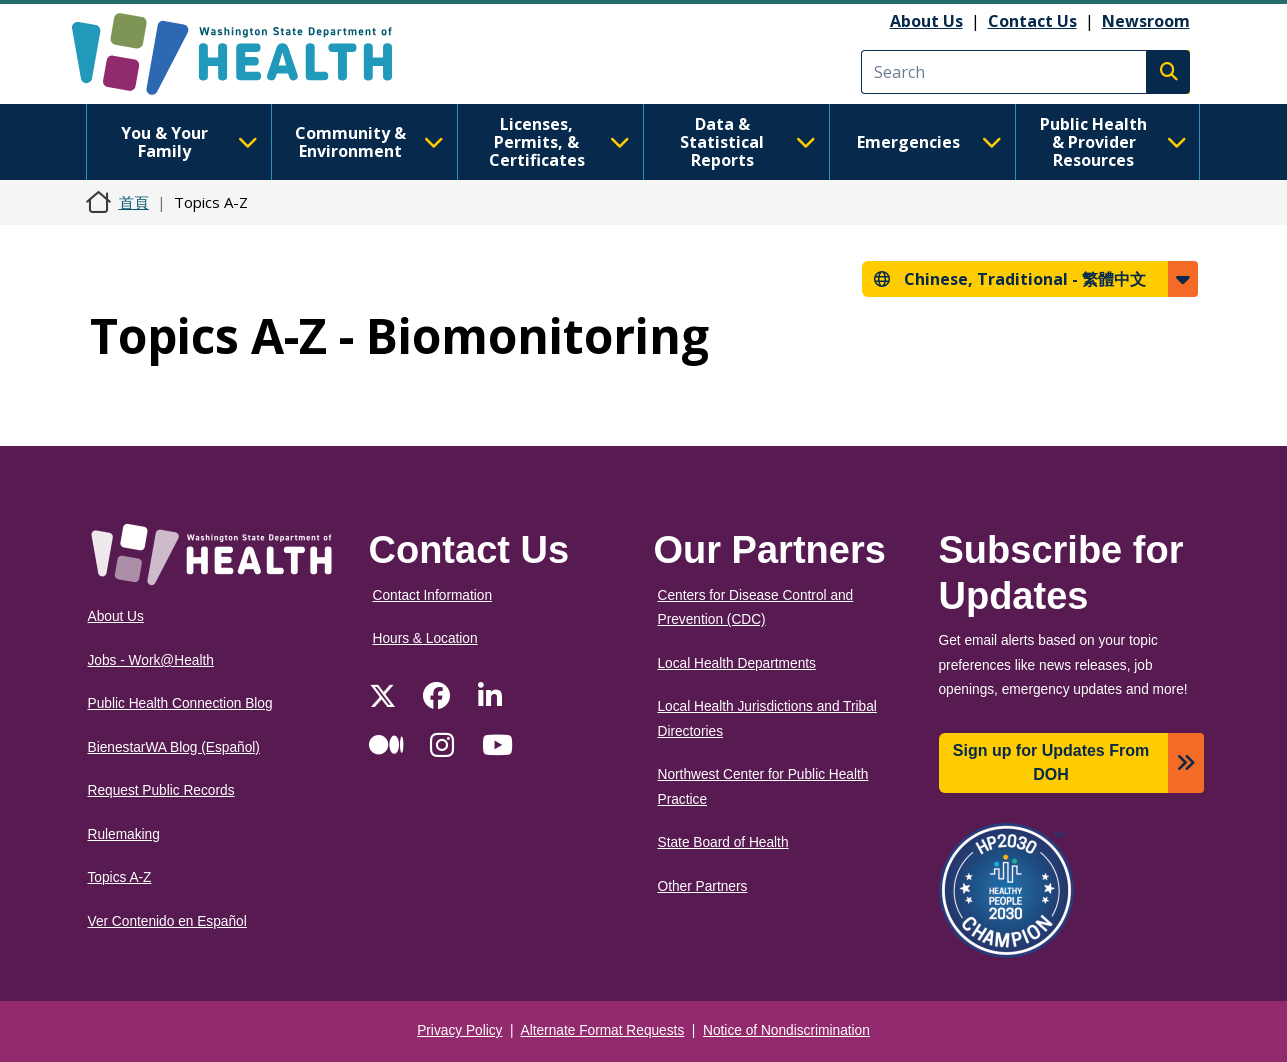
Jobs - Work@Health (151, 660)
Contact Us (1032, 21)
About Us (926, 21)
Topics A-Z (120, 877)
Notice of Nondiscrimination (786, 1030)
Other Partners (703, 886)
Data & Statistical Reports (747, 142)
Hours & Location (425, 638)
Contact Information (433, 595)
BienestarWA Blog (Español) (174, 747)
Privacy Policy (459, 1030)
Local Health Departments (737, 663)
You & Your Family (189, 142)
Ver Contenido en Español (167, 921)
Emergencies (929, 142)
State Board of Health (723, 842)
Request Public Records (161, 790)
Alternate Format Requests (603, 1030)
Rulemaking (124, 834)
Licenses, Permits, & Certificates (559, 142)
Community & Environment (369, 142)
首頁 (134, 202)
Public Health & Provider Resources (1113, 142)
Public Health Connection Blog (180, 703)
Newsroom (1146, 21)
